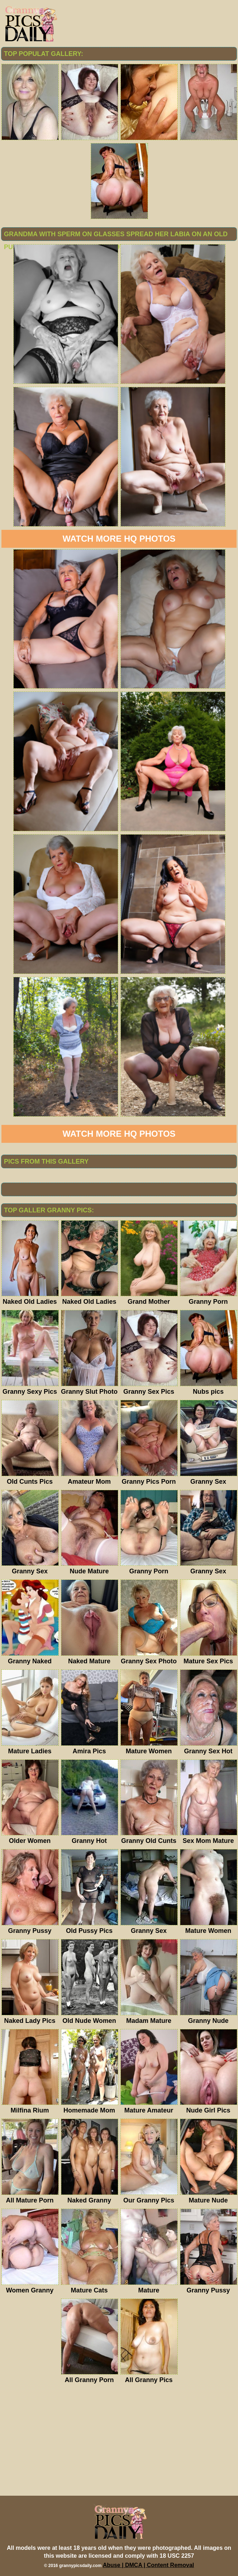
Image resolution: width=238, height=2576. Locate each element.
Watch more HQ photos (118, 538)
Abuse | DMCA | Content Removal (148, 2565)
